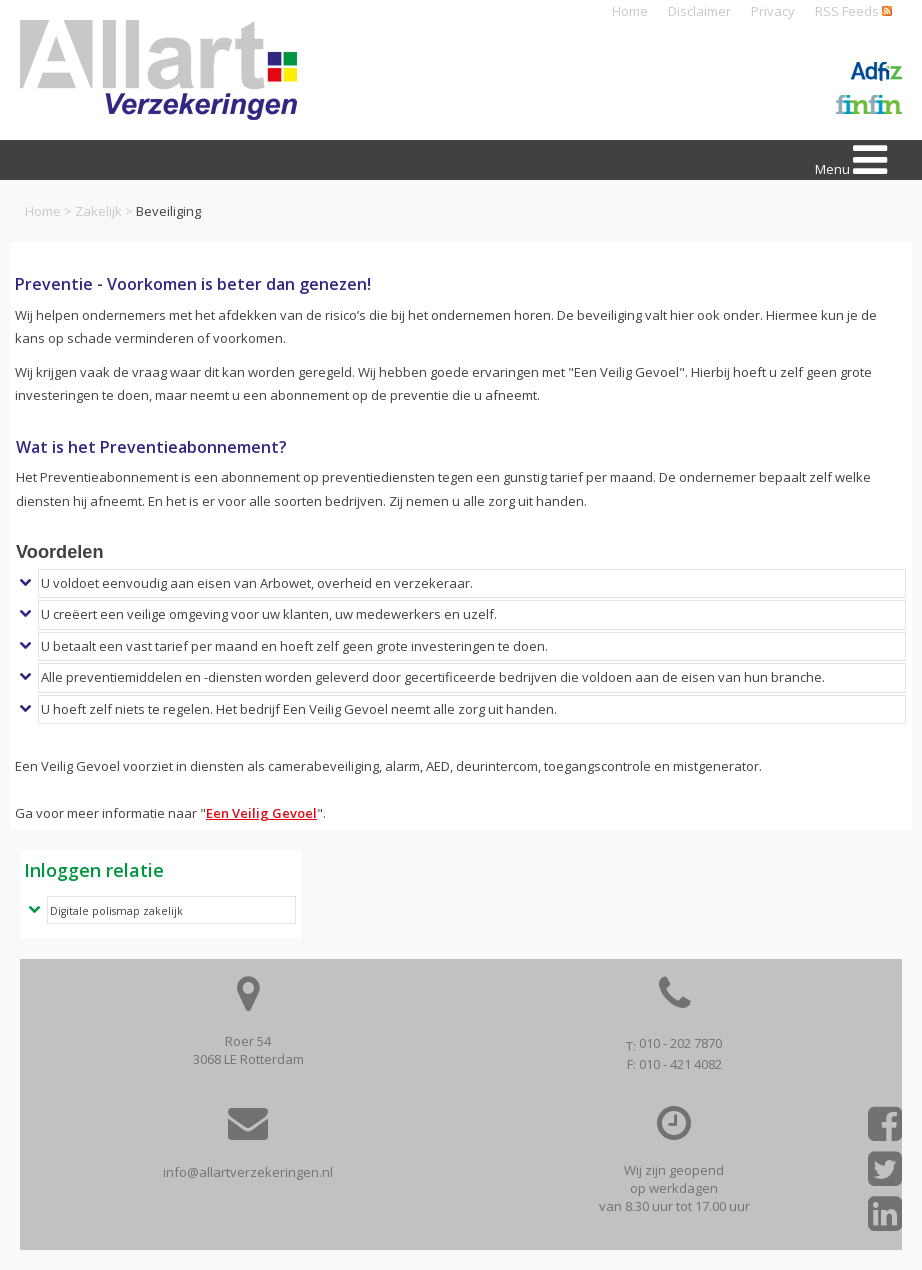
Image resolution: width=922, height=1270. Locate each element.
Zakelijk (98, 211)
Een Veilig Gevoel (261, 813)
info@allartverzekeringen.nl (248, 1172)
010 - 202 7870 (680, 1043)
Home (630, 11)
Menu (851, 160)
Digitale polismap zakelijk (116, 911)
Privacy (773, 11)
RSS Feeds (853, 11)
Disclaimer (699, 11)
